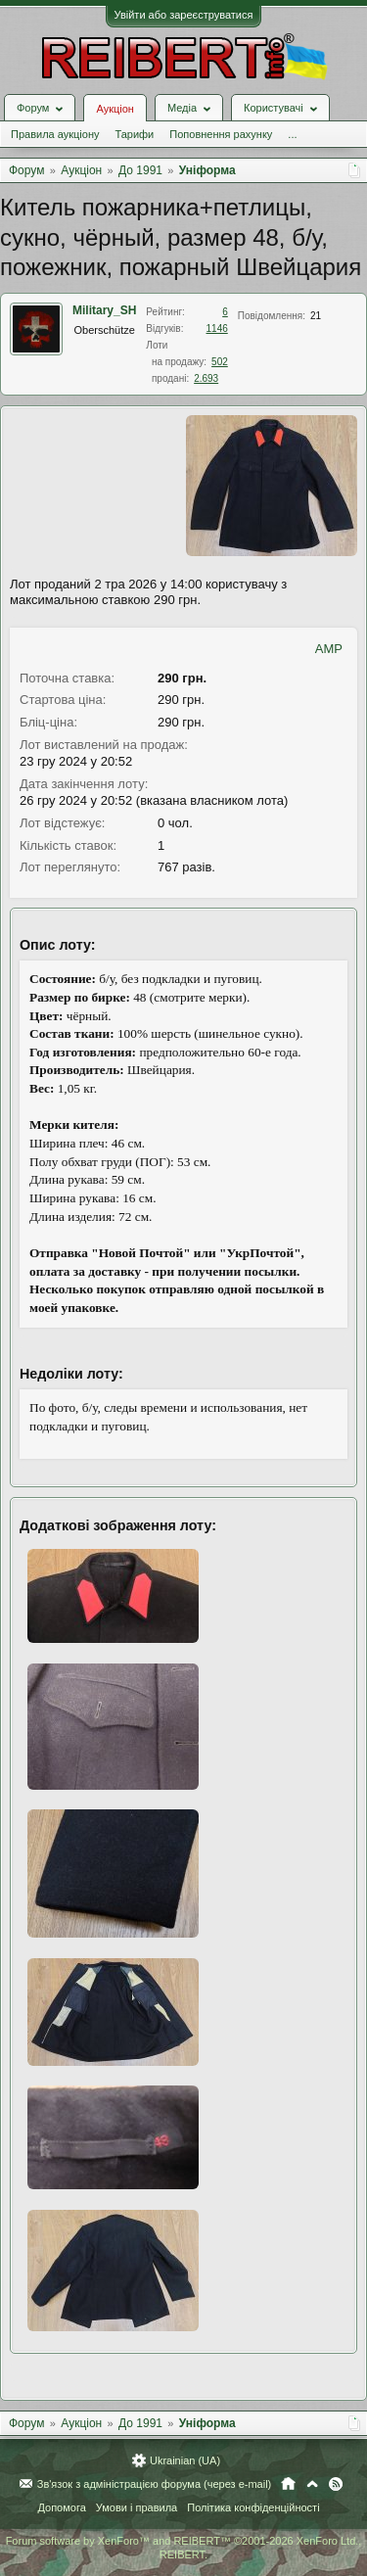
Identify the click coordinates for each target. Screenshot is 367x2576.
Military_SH (104, 310)
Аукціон (114, 109)
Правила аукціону (55, 134)
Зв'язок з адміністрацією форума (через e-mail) (154, 2484)
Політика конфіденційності (253, 2507)
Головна (288, 2484)
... (292, 134)
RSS (336, 2484)
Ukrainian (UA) (185, 2460)
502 (219, 361)
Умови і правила (136, 2507)
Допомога (61, 2507)
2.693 (206, 378)
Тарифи (134, 134)
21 (315, 315)
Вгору (312, 2484)
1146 (217, 328)
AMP (329, 648)
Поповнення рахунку (220, 134)
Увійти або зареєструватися (184, 15)
